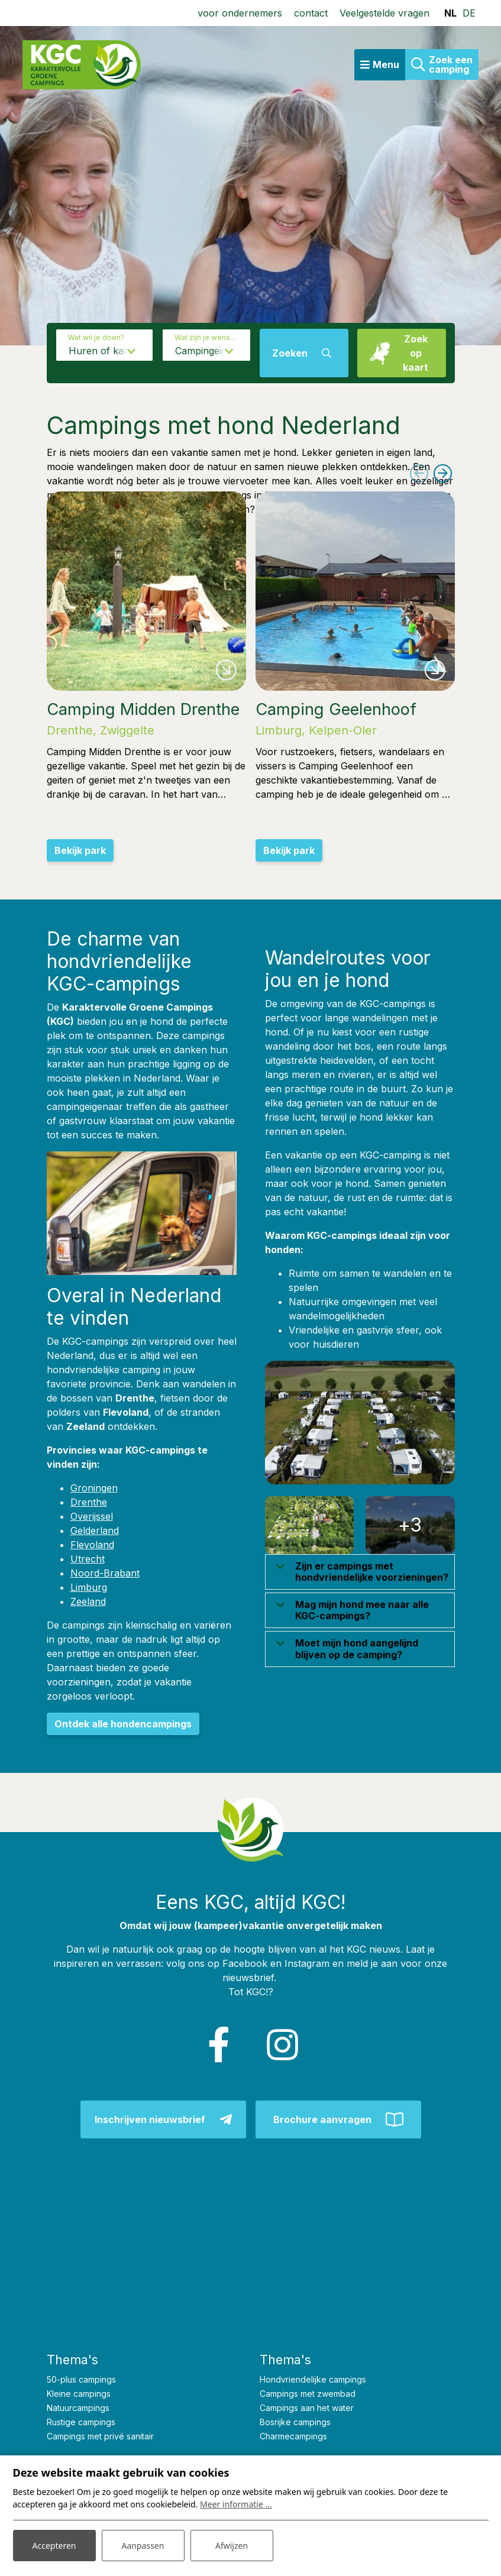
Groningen (94, 1488)
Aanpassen (143, 2545)
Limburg (88, 1587)
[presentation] (419, 474)
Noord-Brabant (105, 1573)
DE (469, 13)
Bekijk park (80, 850)
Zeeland (88, 1601)
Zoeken (290, 353)
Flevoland (92, 1545)
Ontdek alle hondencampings (123, 1724)
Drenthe (88, 1502)
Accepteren (54, 2545)
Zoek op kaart (415, 353)
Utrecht (87, 1559)
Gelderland (94, 1530)
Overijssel (91, 1516)
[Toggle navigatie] (379, 64)
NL (450, 13)
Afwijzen (231, 2545)
